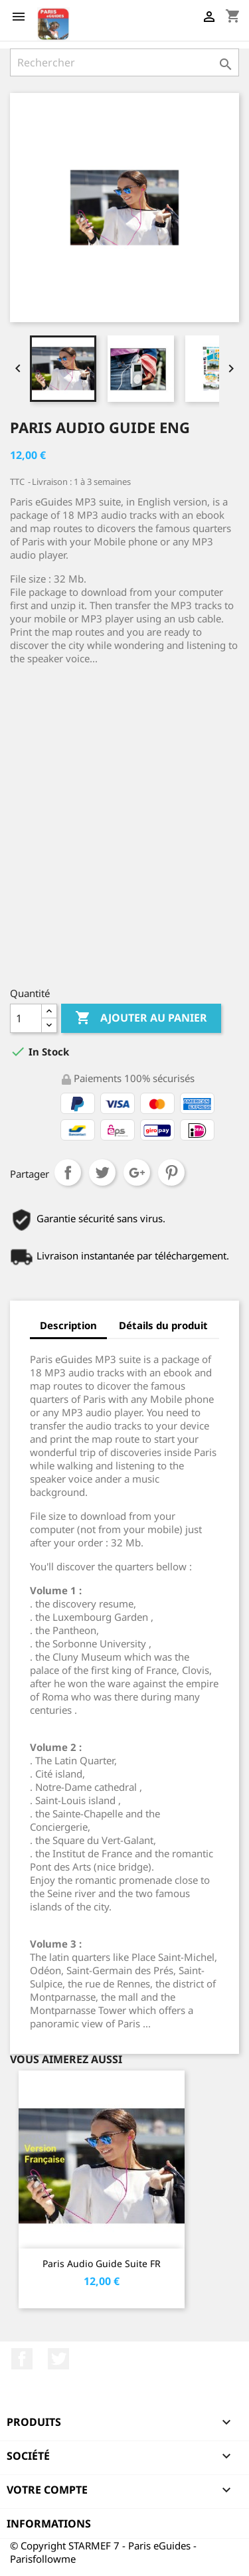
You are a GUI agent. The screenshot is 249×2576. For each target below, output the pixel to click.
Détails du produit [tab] (163, 1325)
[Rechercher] (124, 62)
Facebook (22, 2358)
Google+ (137, 1172)
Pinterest (171, 1172)
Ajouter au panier (141, 1018)
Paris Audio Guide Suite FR (101, 2263)
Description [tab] (68, 1325)
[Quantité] (26, 1018)
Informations (49, 2523)
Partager (67, 1172)
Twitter (58, 2358)
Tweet (102, 1172)
